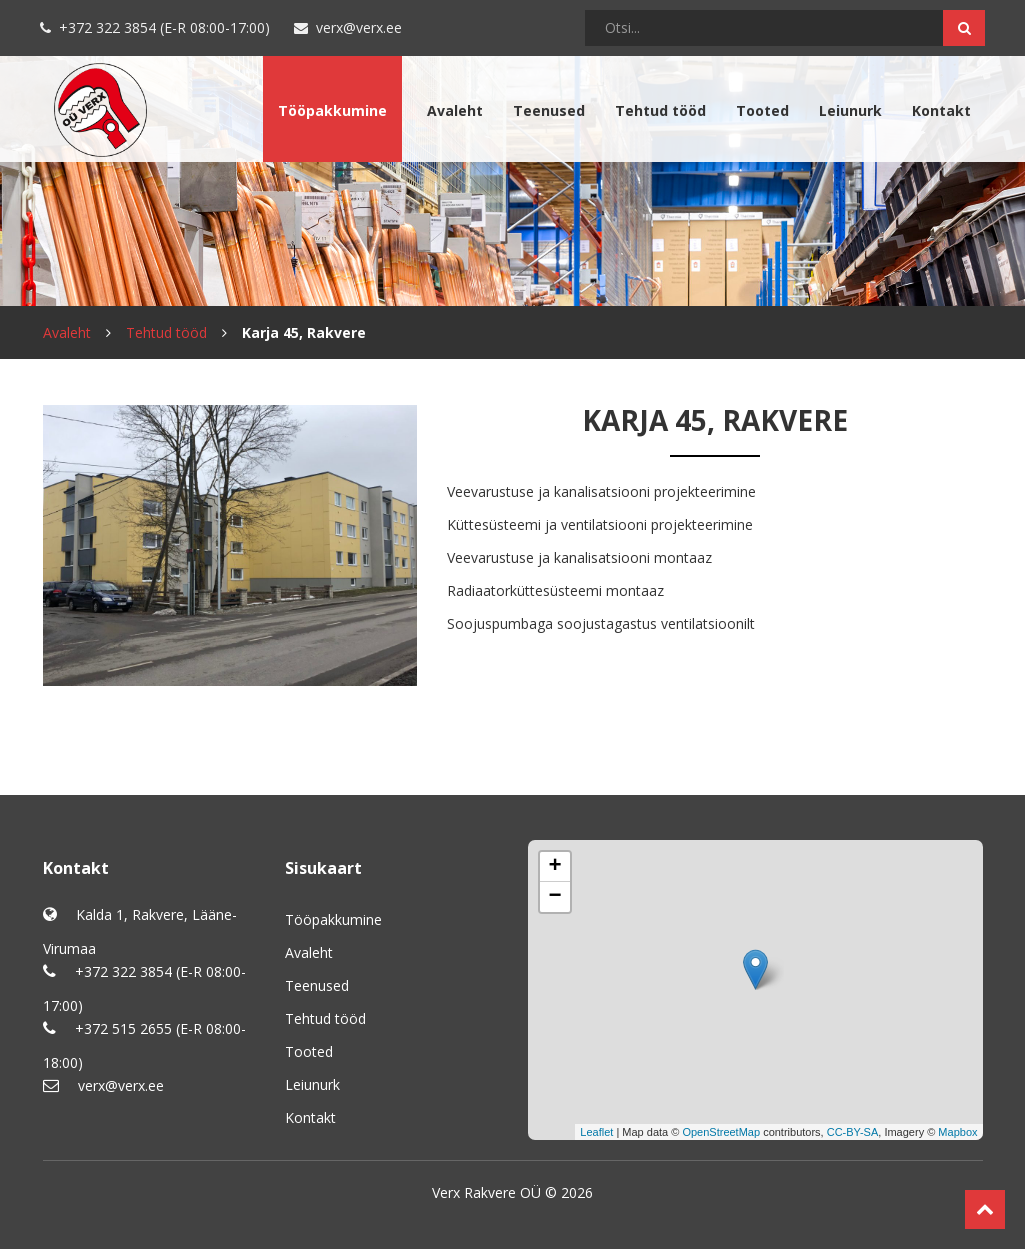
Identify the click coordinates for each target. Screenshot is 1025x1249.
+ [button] (554, 867)
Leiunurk (850, 110)
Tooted (762, 110)
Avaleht (455, 110)
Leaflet (596, 1132)
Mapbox (957, 1132)
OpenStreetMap (721, 1132)
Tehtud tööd (660, 110)
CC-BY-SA (853, 1132)
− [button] (554, 897)
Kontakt (941, 110)
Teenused (549, 110)
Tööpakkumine (332, 110)
